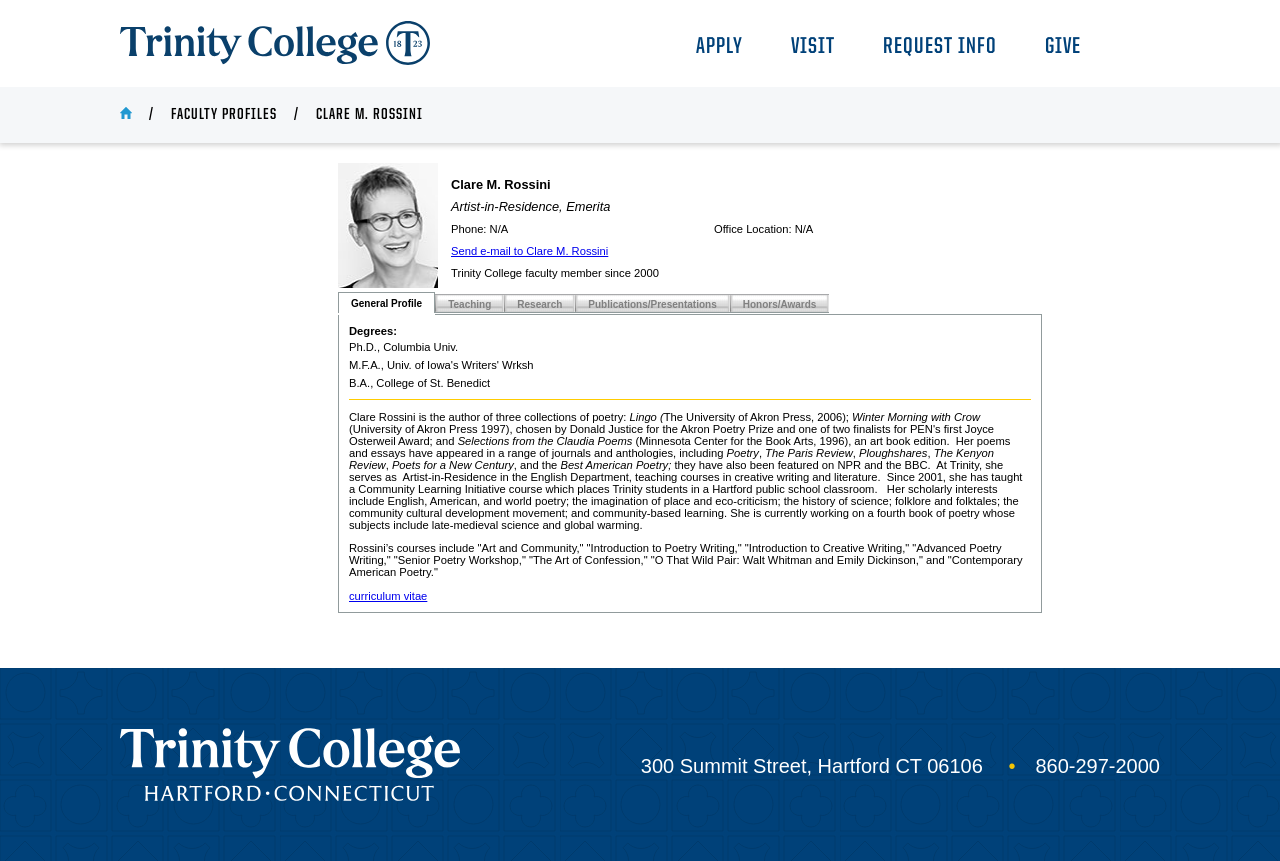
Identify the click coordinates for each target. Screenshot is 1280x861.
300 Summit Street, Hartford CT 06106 (812, 766)
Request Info (940, 47)
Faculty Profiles (224, 115)
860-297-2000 (1097, 766)
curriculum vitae (388, 596)
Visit (813, 47)
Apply (719, 47)
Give (1063, 47)
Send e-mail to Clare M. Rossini (529, 251)
